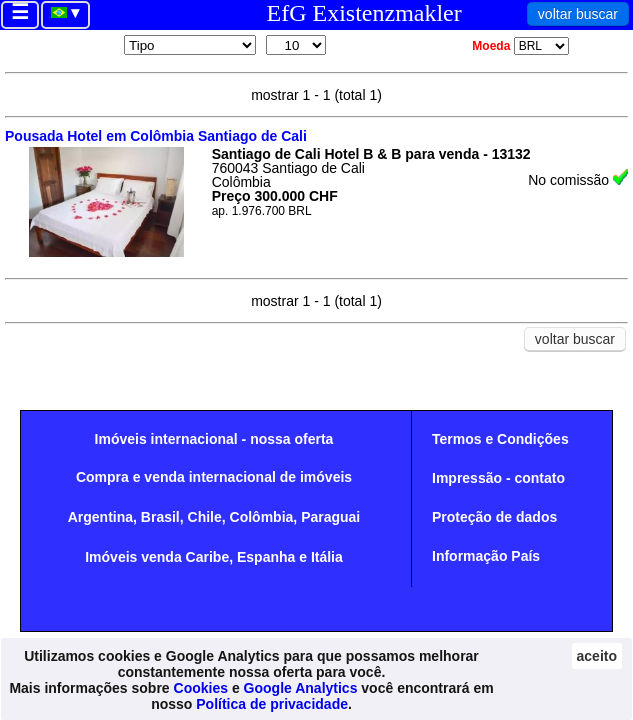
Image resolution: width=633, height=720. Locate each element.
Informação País (486, 556)
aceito (597, 656)
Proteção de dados (494, 517)
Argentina (100, 517)
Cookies (201, 688)
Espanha (266, 557)
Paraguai (330, 517)
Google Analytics (301, 688)
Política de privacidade (272, 704)
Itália (327, 557)
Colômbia (262, 517)
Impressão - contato (498, 478)
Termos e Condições (500, 439)
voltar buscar (578, 14)
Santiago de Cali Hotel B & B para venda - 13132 (371, 154)
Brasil (160, 517)
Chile (205, 517)
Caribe (208, 557)
